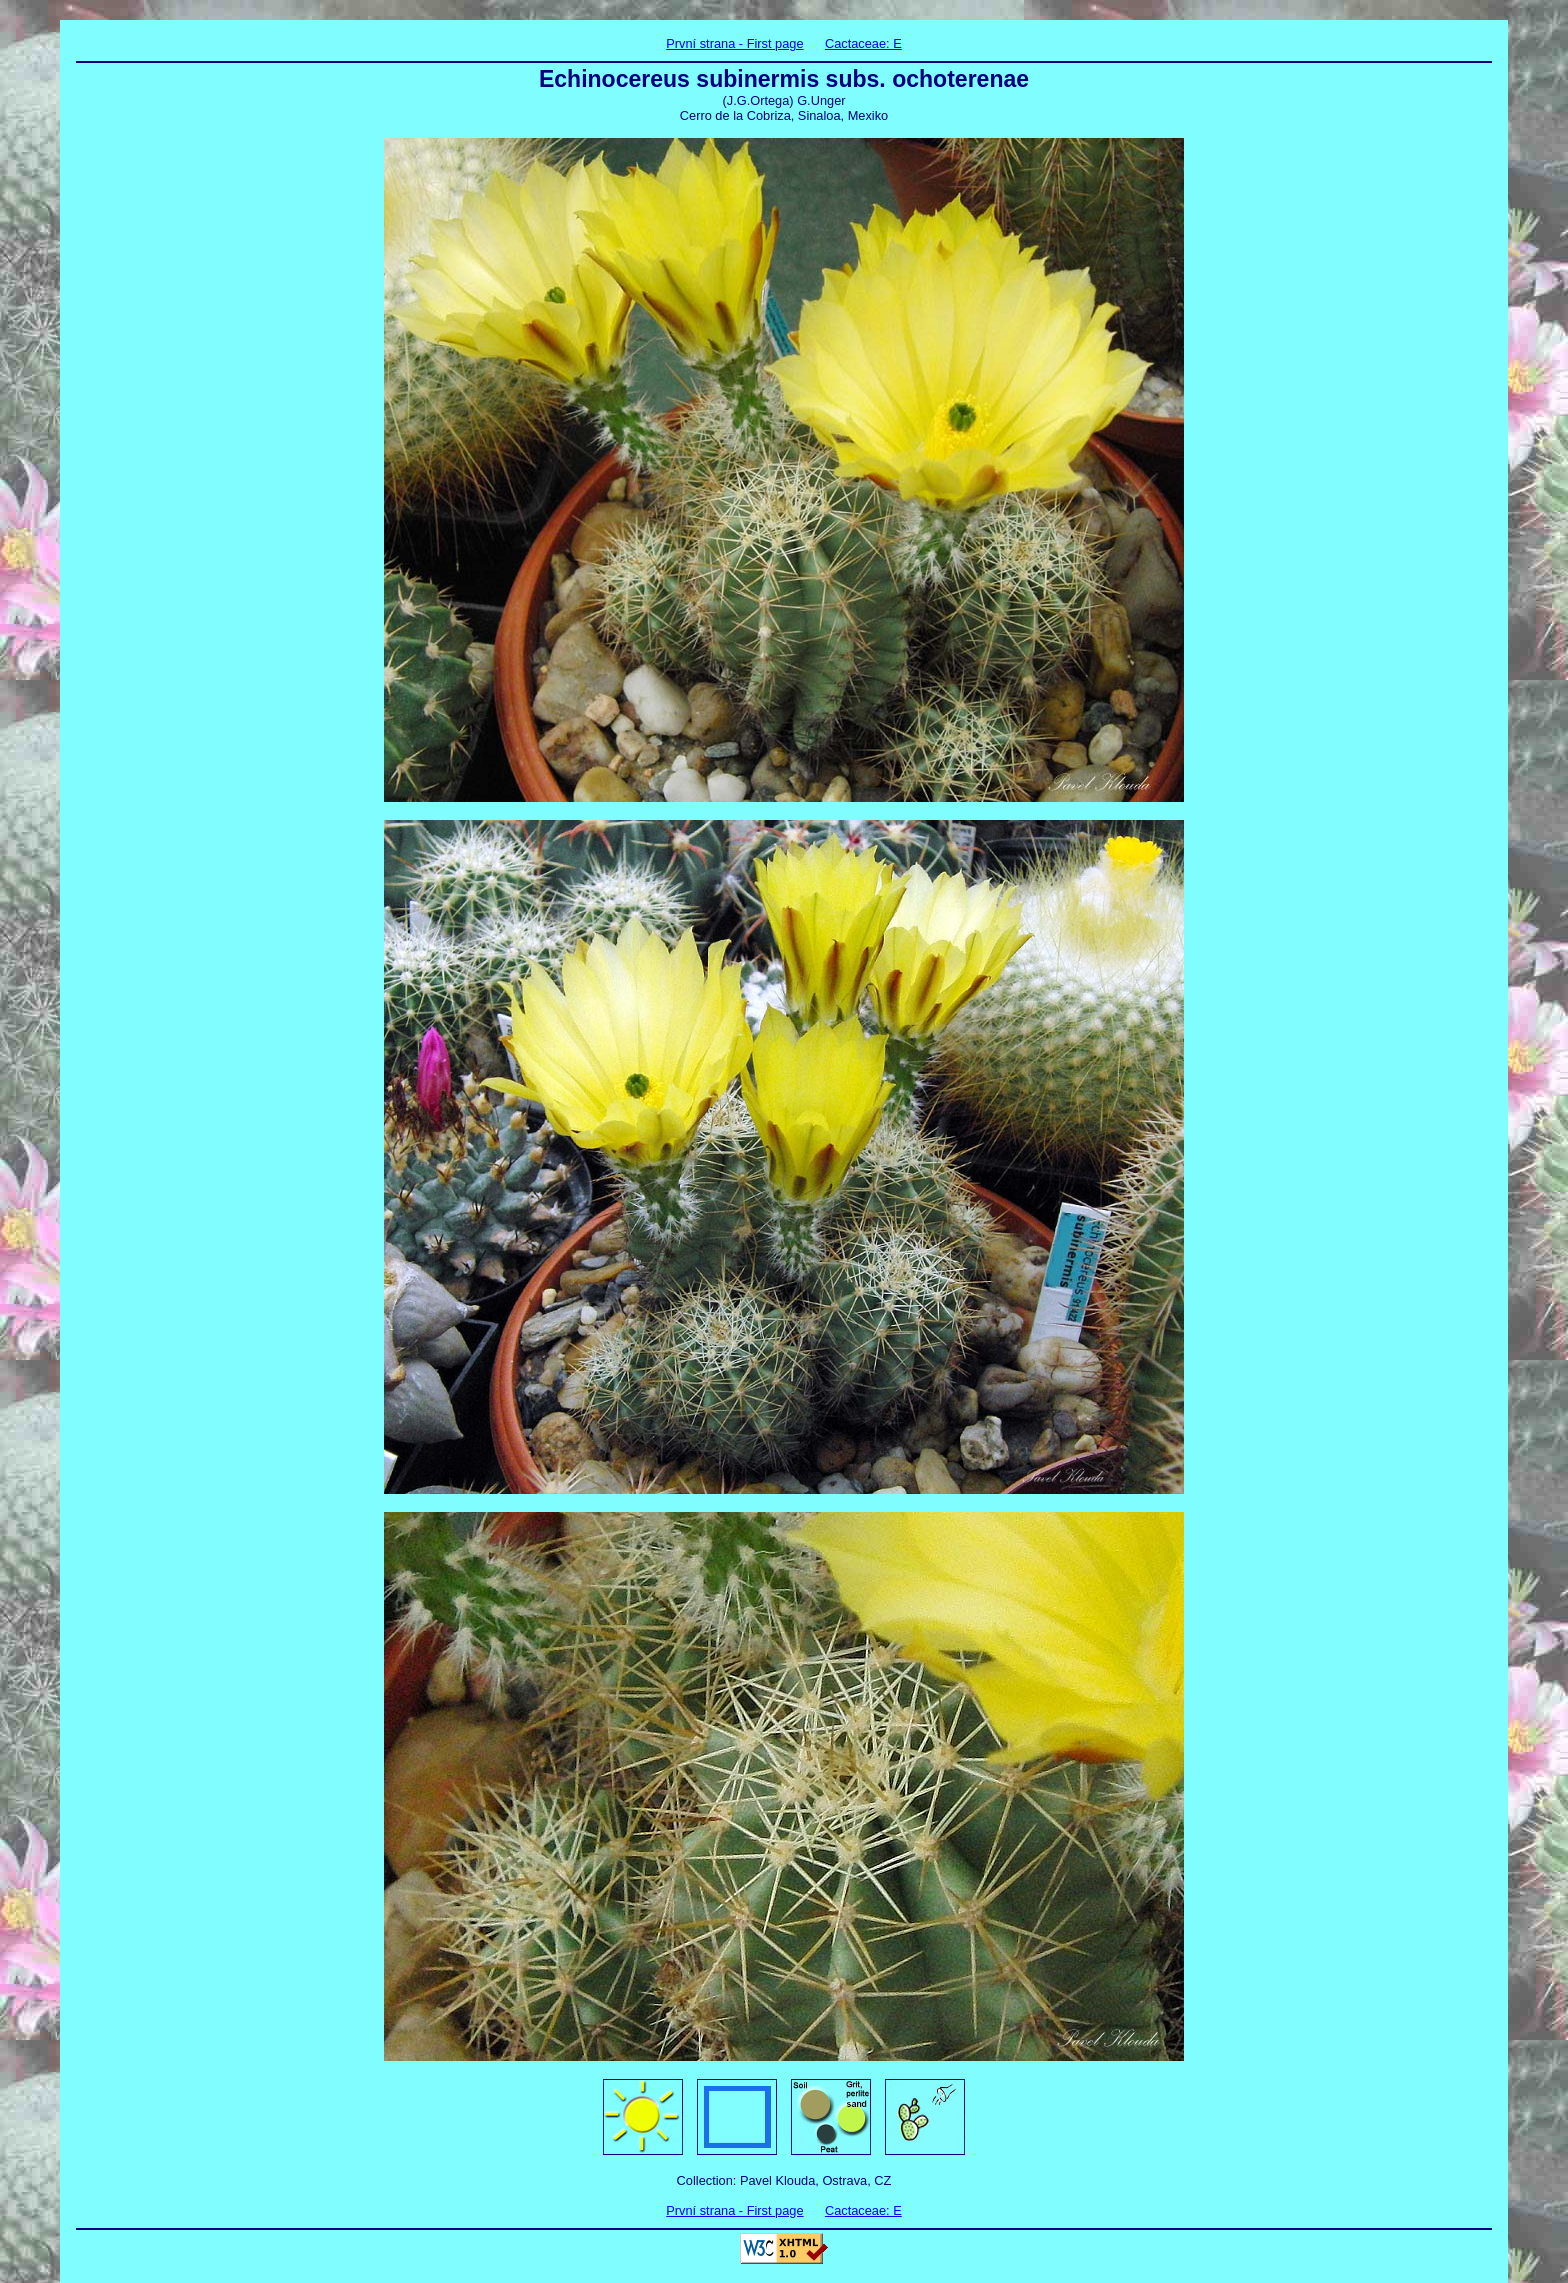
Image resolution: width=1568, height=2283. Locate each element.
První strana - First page (734, 43)
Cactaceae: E (863, 43)
